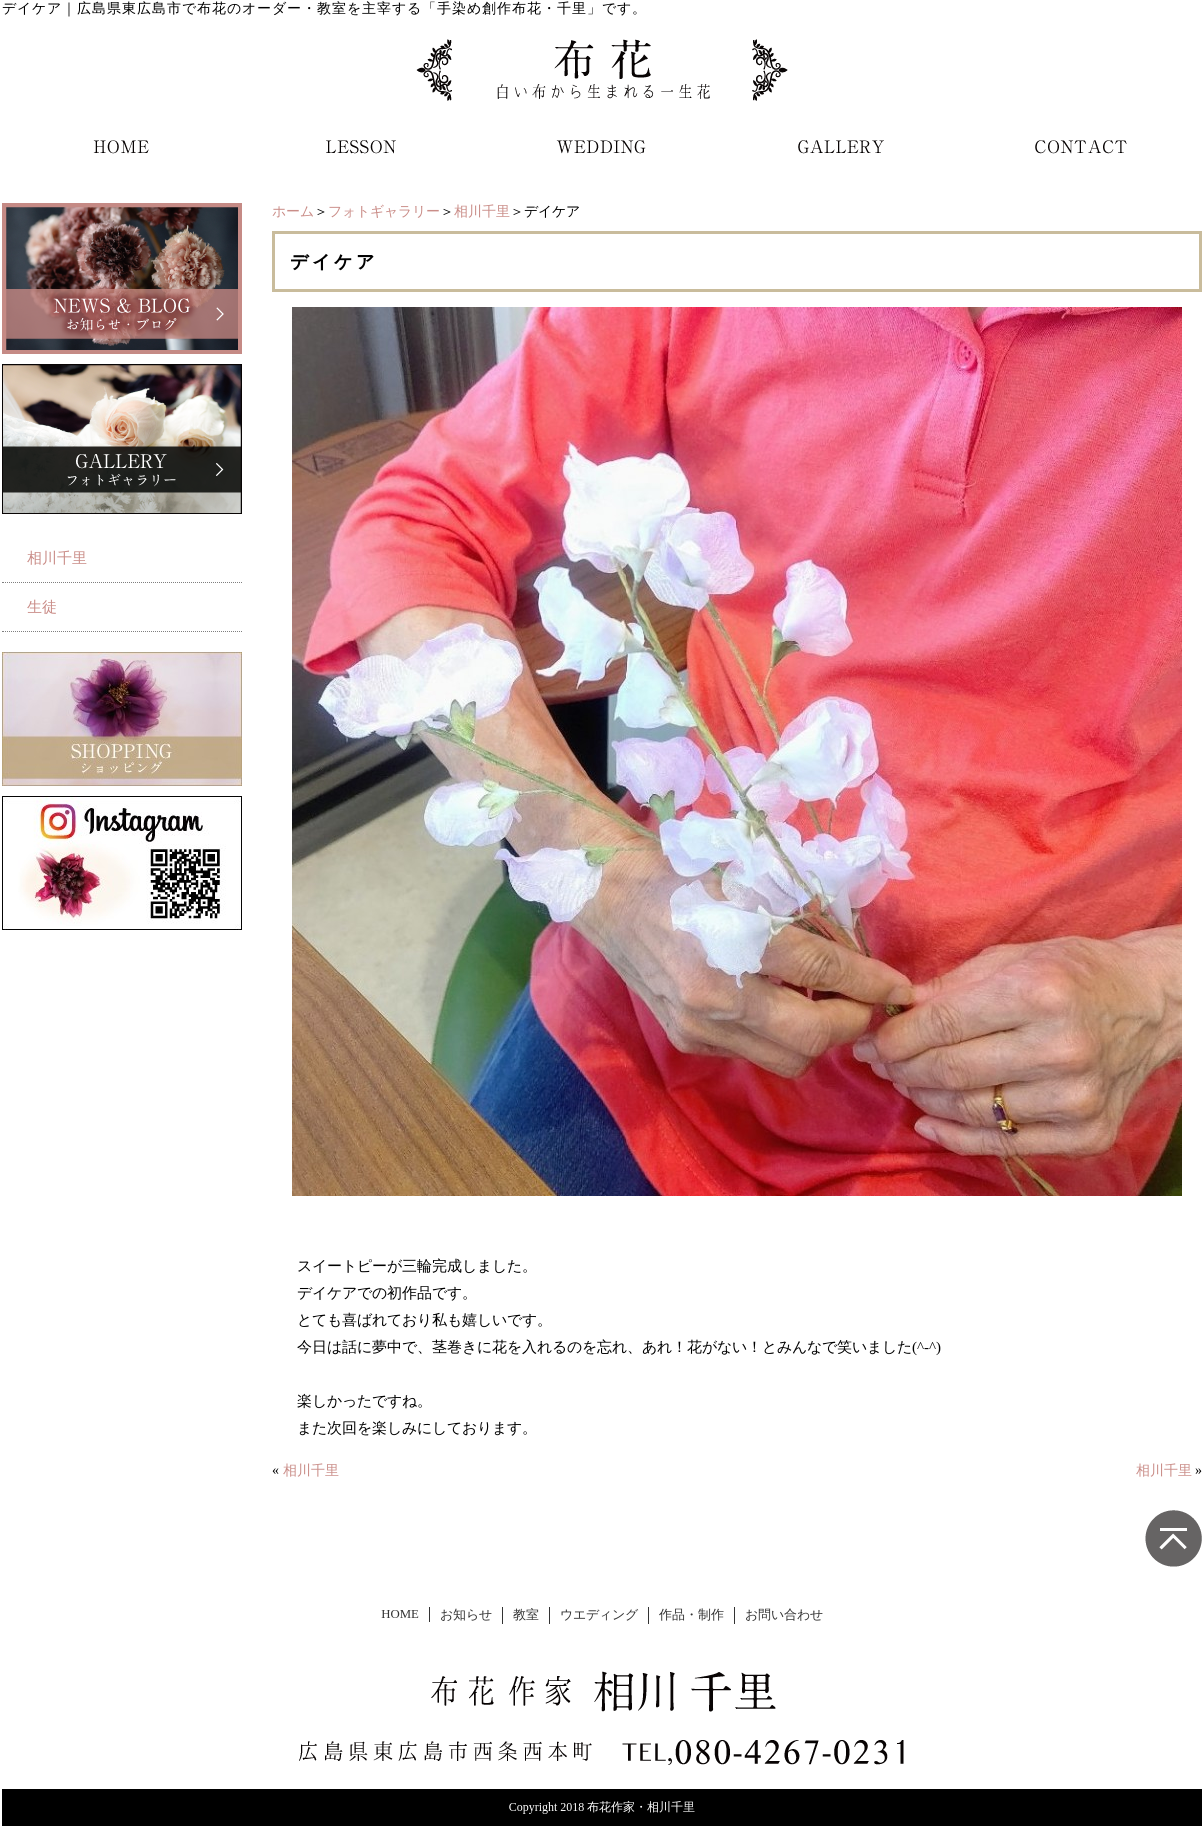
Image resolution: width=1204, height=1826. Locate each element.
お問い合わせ (784, 1615)
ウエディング (599, 1615)
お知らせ (466, 1615)
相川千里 (482, 211)
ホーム (293, 211)
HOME (400, 1614)
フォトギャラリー (384, 211)
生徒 (42, 607)
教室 (526, 1615)
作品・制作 (691, 1615)
